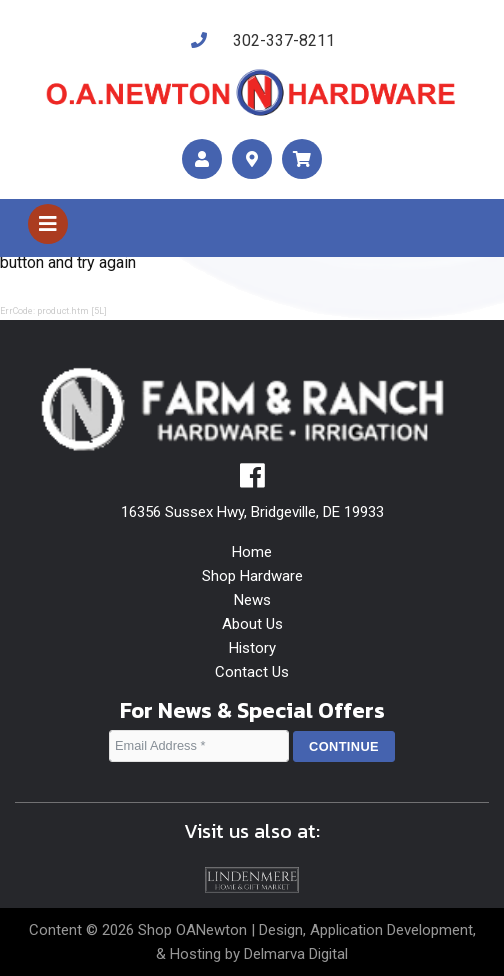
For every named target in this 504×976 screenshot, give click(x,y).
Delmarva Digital (296, 954)
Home (252, 552)
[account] (202, 159)
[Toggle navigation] (48, 224)
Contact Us (252, 672)
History (252, 648)
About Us (252, 624)
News (252, 600)
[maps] (252, 159)
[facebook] (252, 481)
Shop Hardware (252, 576)
